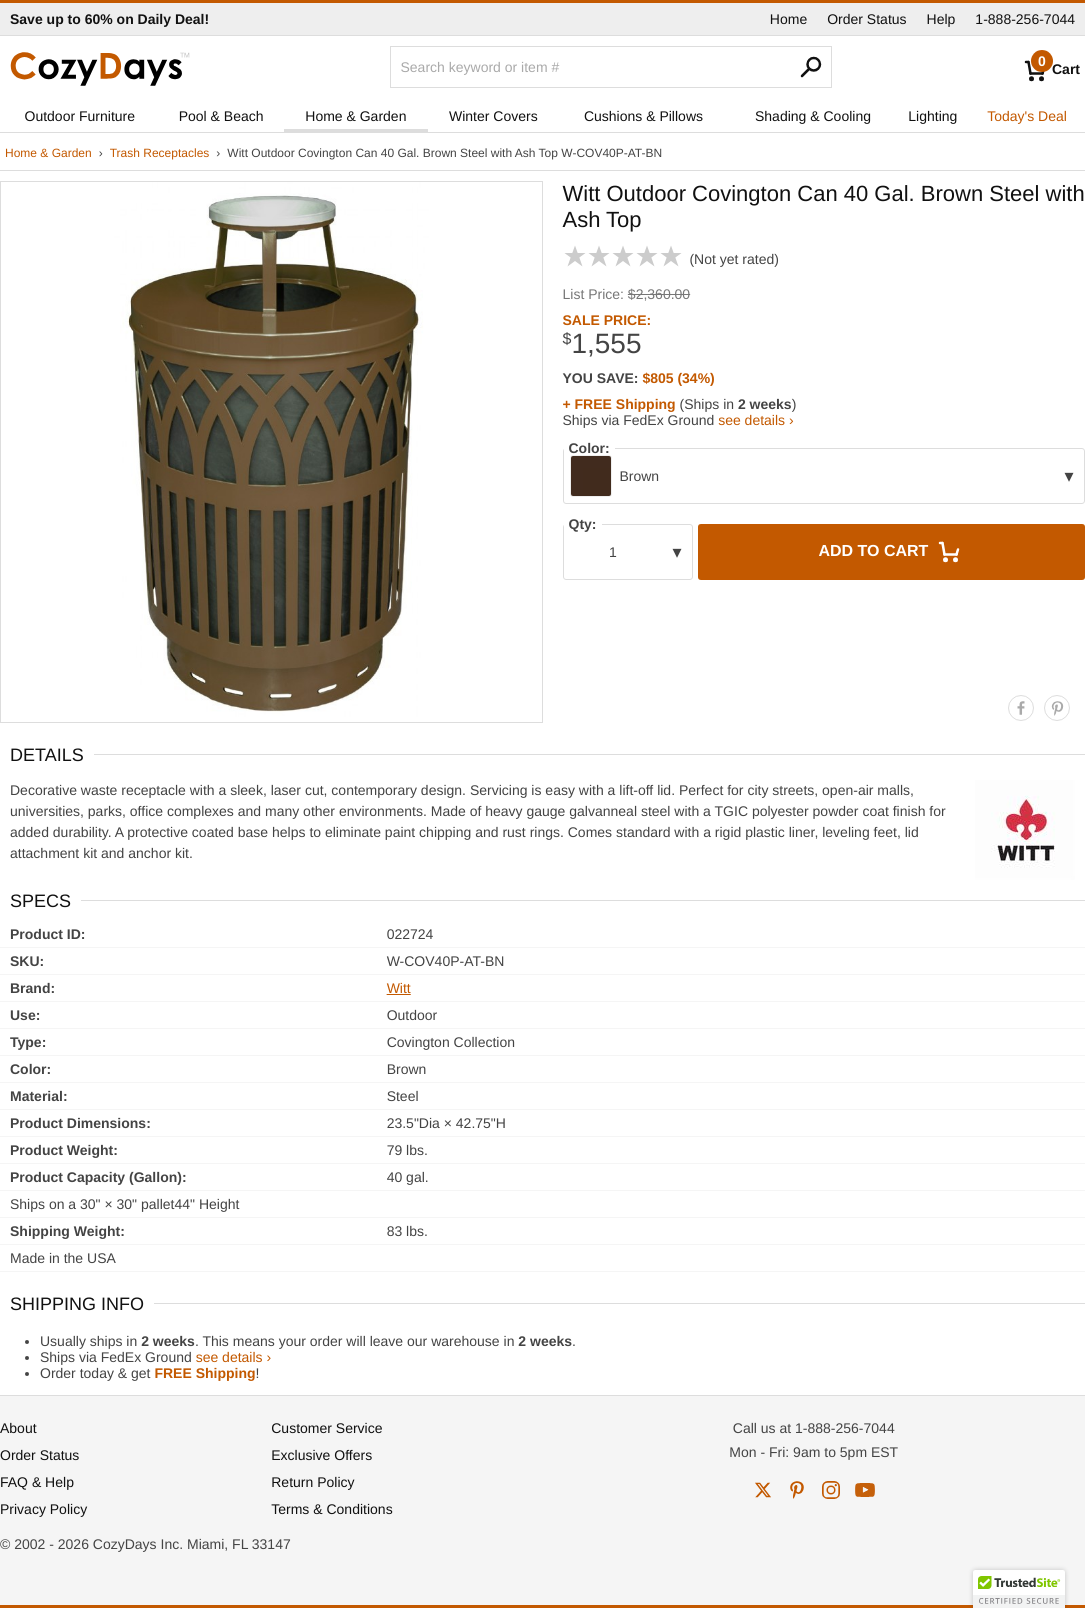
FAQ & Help (37, 1482)
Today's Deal (1027, 116)
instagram (831, 1490)
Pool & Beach (221, 116)
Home (788, 19)
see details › (755, 420)
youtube (865, 1490)
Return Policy (312, 1482)
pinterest (797, 1490)
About (18, 1428)
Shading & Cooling (813, 116)
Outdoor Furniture (80, 116)
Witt (399, 988)
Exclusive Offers (321, 1455)
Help (941, 19)
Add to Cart (891, 552)
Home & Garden (355, 116)
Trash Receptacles (160, 153)
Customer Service (326, 1428)
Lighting (932, 116)
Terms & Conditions (331, 1509)
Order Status (866, 19)
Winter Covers (493, 116)
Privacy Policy (43, 1509)
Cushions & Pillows (643, 116)
